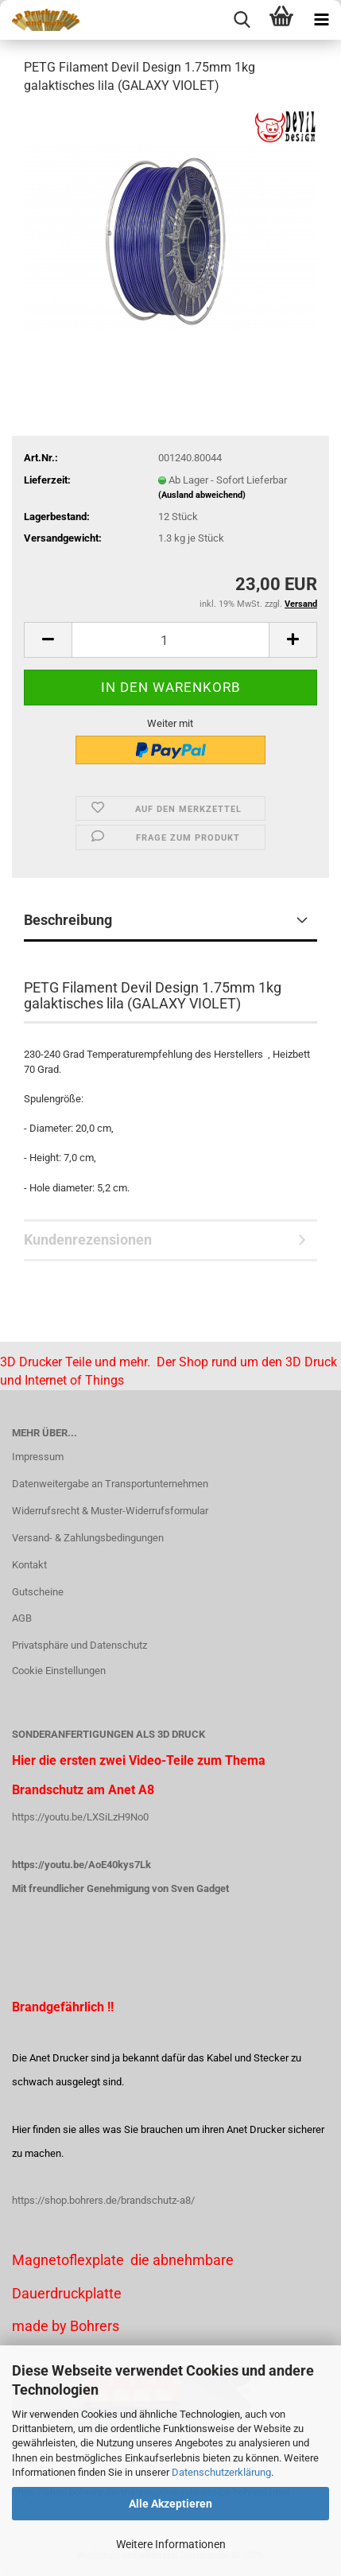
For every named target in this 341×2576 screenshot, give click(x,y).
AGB (22, 1618)
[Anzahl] (170, 640)
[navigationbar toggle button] (321, 20)
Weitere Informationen (171, 2544)
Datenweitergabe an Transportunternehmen (110, 1484)
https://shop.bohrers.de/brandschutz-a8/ (103, 2200)
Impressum (38, 1457)
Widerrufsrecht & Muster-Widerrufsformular (110, 1511)
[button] (48, 640)
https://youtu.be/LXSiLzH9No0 (80, 1817)
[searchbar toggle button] (242, 20)
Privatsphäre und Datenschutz (79, 1645)
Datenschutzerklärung (221, 2472)
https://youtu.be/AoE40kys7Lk (81, 1865)
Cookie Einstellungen (59, 1671)
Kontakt (29, 1565)
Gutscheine (38, 1592)
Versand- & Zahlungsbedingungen (88, 1538)
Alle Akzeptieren (170, 2503)
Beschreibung (68, 919)
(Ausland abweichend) (202, 495)
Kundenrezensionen (88, 1239)
